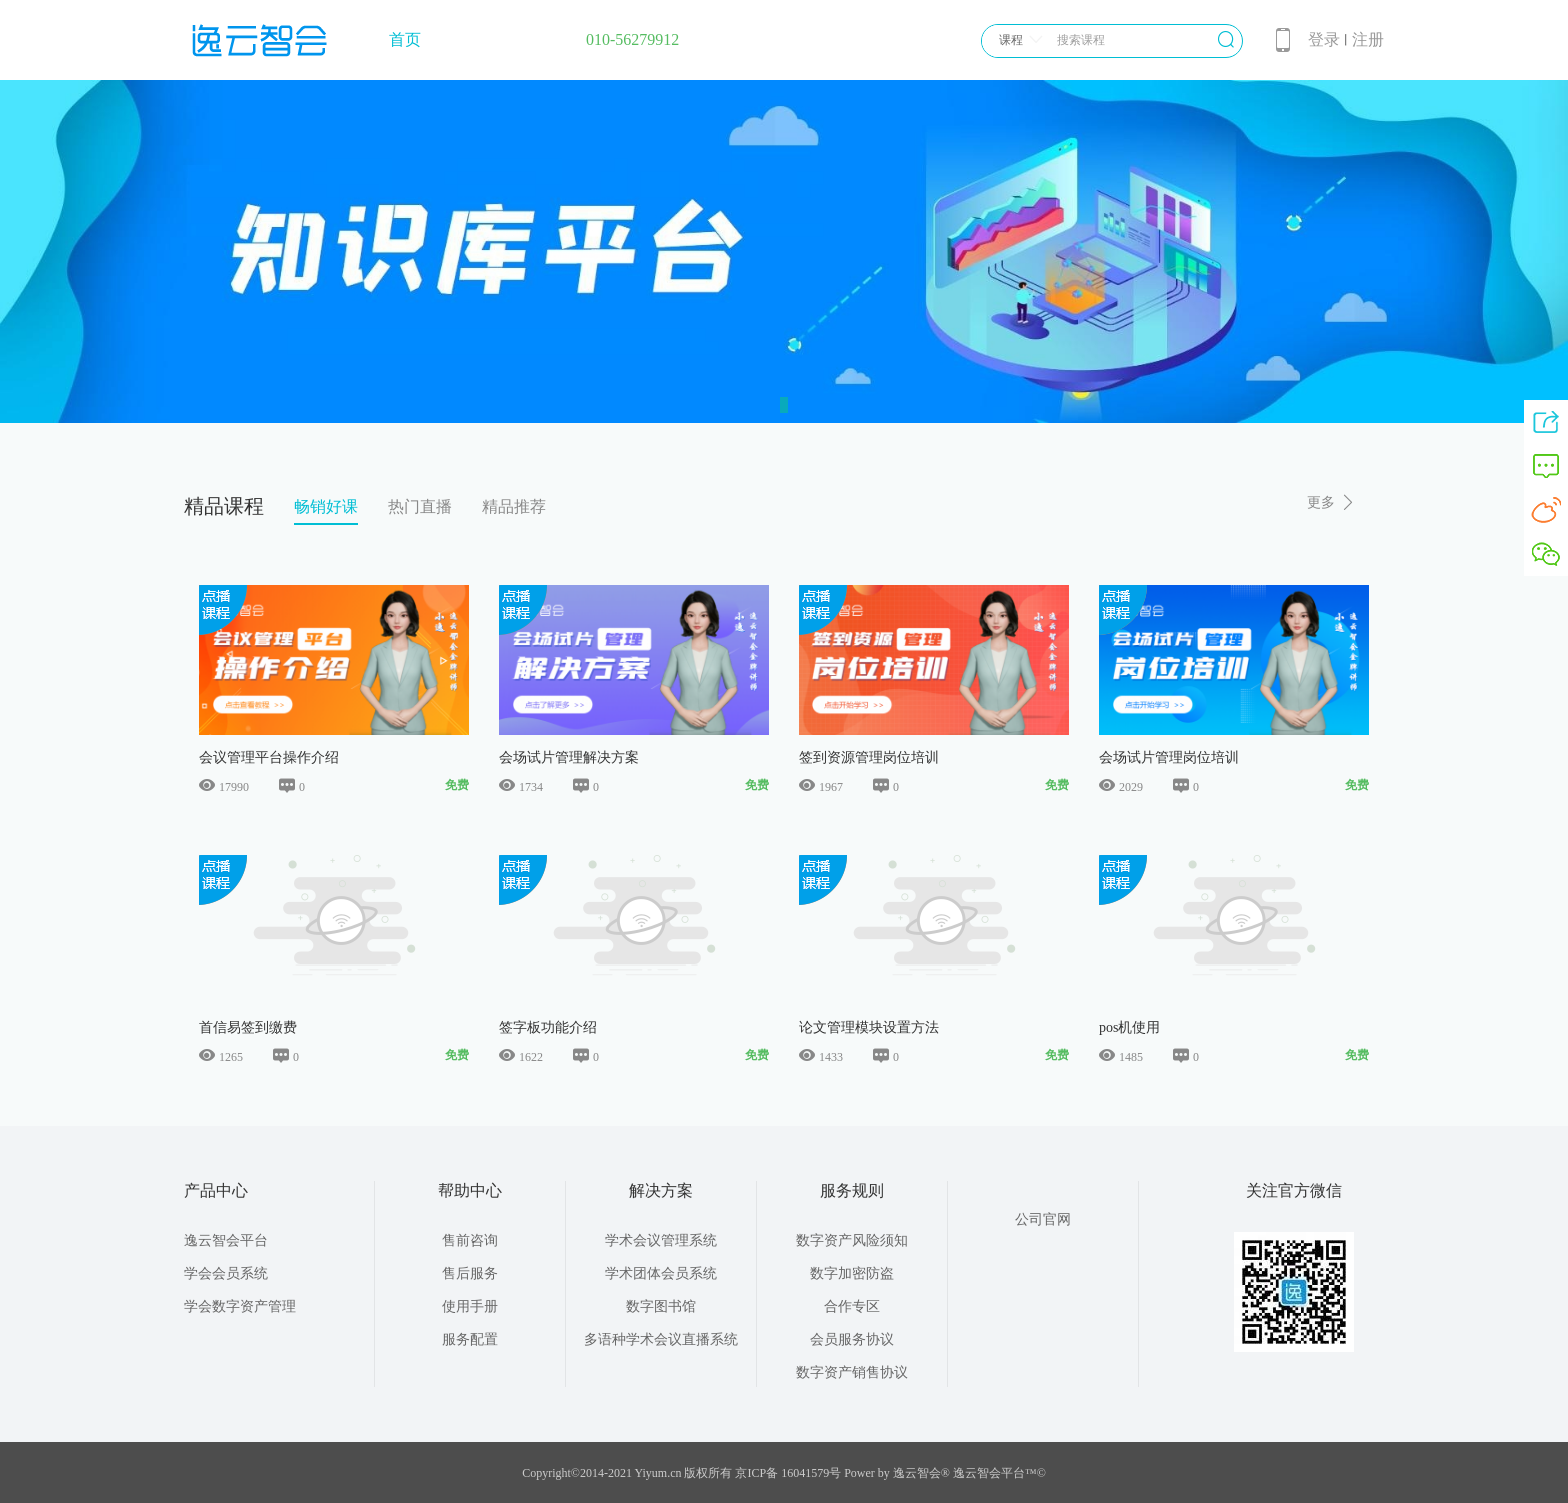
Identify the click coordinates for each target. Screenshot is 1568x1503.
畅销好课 (326, 506)
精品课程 (224, 506)
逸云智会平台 (226, 1240)
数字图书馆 (661, 1306)
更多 (1331, 502)
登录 (1324, 39)
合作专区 (852, 1306)
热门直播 (420, 506)
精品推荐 (514, 506)
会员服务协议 (852, 1339)
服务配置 (470, 1339)
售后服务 (470, 1273)
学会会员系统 (226, 1273)
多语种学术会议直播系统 (661, 1339)
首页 (405, 39)
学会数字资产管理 (240, 1306)
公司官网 (1043, 1219)
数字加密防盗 (852, 1273)
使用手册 (470, 1306)
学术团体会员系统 (661, 1273)
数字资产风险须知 (852, 1240)
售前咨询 (470, 1240)
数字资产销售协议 (852, 1372)
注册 (1368, 39)
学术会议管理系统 (661, 1240)
